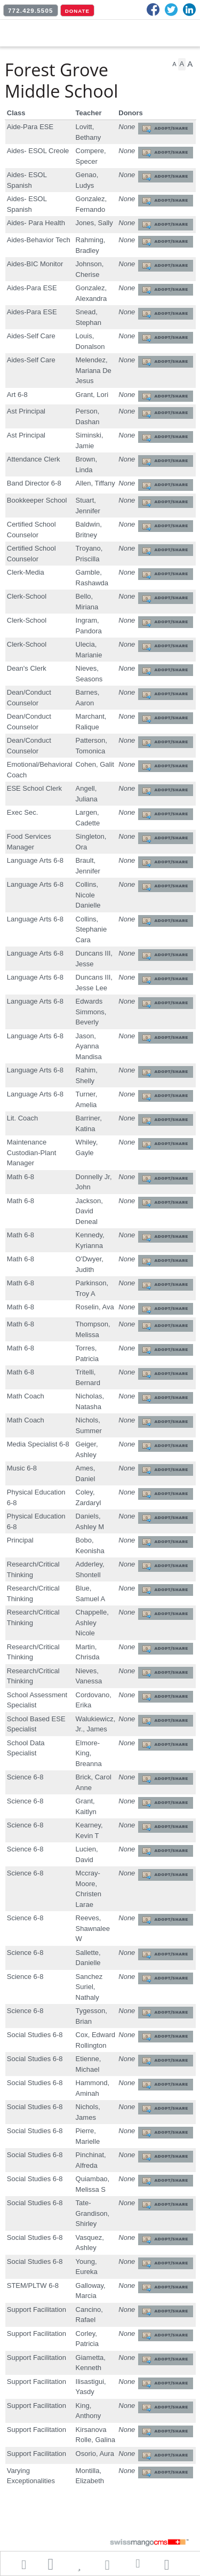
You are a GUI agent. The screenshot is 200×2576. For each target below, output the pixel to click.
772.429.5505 (30, 10)
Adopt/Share (171, 128)
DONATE (77, 11)
